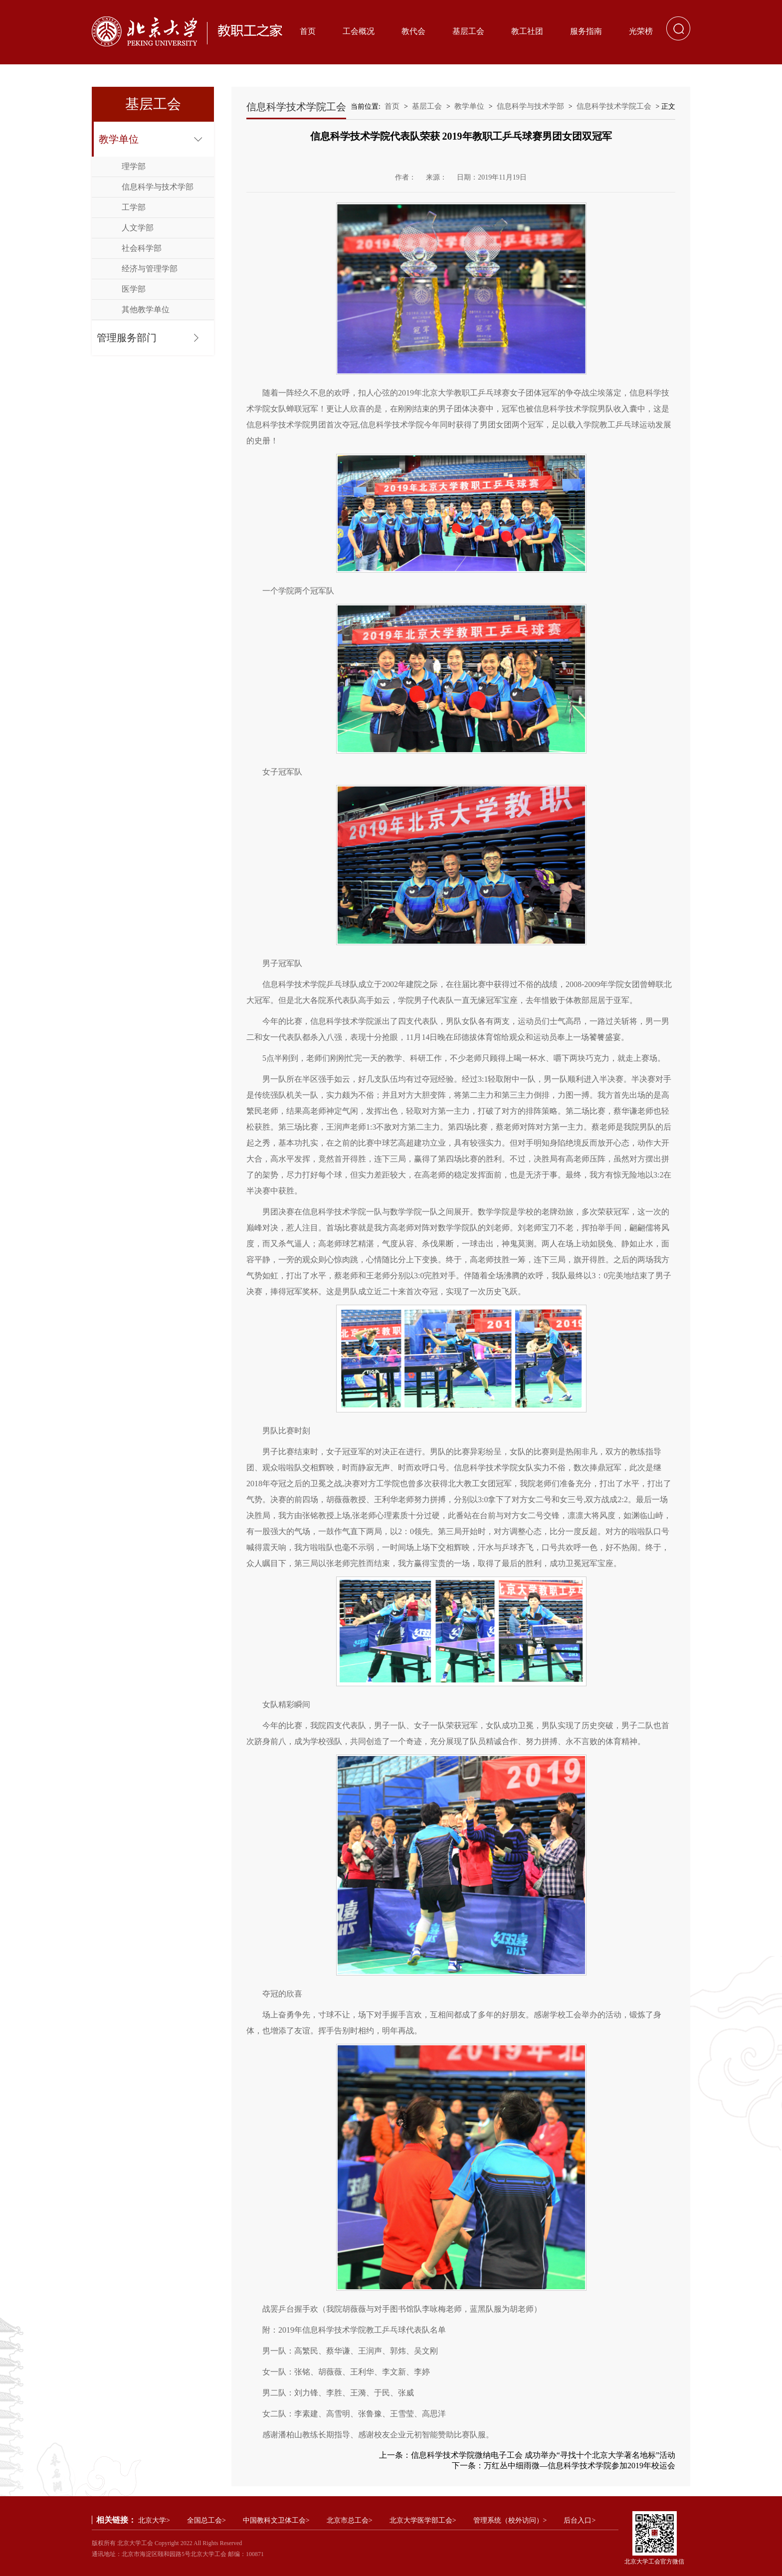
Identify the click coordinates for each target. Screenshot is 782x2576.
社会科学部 (142, 248)
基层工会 (468, 31)
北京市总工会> (350, 2520)
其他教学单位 (146, 309)
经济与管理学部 (150, 268)
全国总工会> (206, 2520)
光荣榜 (641, 31)
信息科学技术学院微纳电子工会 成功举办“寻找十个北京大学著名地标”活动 (543, 2455)
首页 (308, 31)
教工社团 (527, 31)
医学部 (134, 289)
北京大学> (154, 2520)
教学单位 (119, 139)
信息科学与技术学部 (158, 187)
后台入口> (579, 2520)
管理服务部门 (127, 337)
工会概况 (359, 31)
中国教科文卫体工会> (276, 2520)
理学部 (134, 166)
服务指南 (586, 31)
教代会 (413, 31)
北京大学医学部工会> (423, 2520)
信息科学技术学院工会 (614, 106)
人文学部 (138, 227)
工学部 (134, 207)
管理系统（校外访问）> (510, 2520)
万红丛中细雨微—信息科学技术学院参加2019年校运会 (579, 2465)
